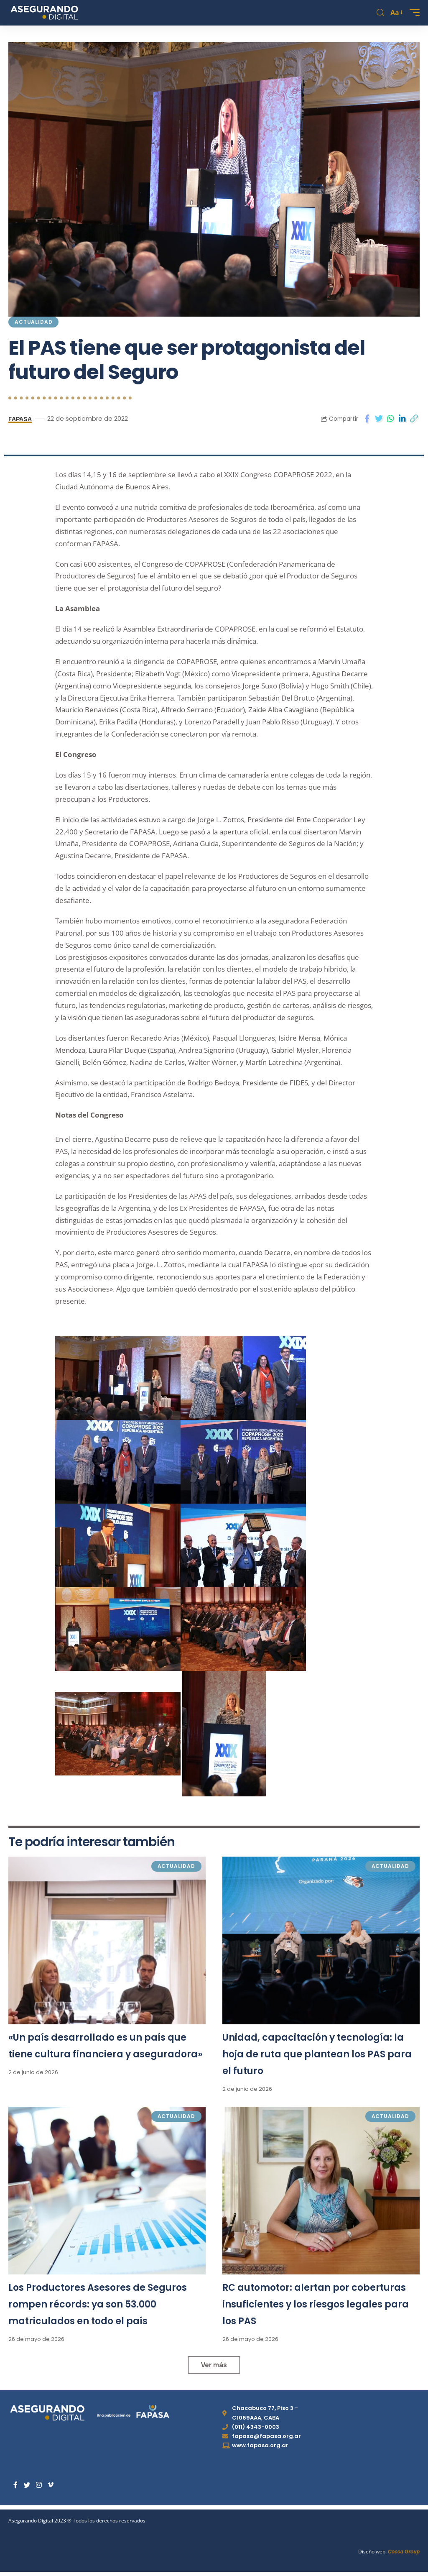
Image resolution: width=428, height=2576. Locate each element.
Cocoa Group (404, 2552)
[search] (380, 12)
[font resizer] (395, 13)
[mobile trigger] (412, 12)
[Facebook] (15, 2485)
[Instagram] (39, 2485)
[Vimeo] (50, 2485)
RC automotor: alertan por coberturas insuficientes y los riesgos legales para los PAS (315, 2304)
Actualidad (33, 321)
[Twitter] (26, 2485)
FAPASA (20, 418)
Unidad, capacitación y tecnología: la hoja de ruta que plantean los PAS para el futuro (317, 2054)
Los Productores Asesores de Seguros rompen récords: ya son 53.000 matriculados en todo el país (97, 2304)
